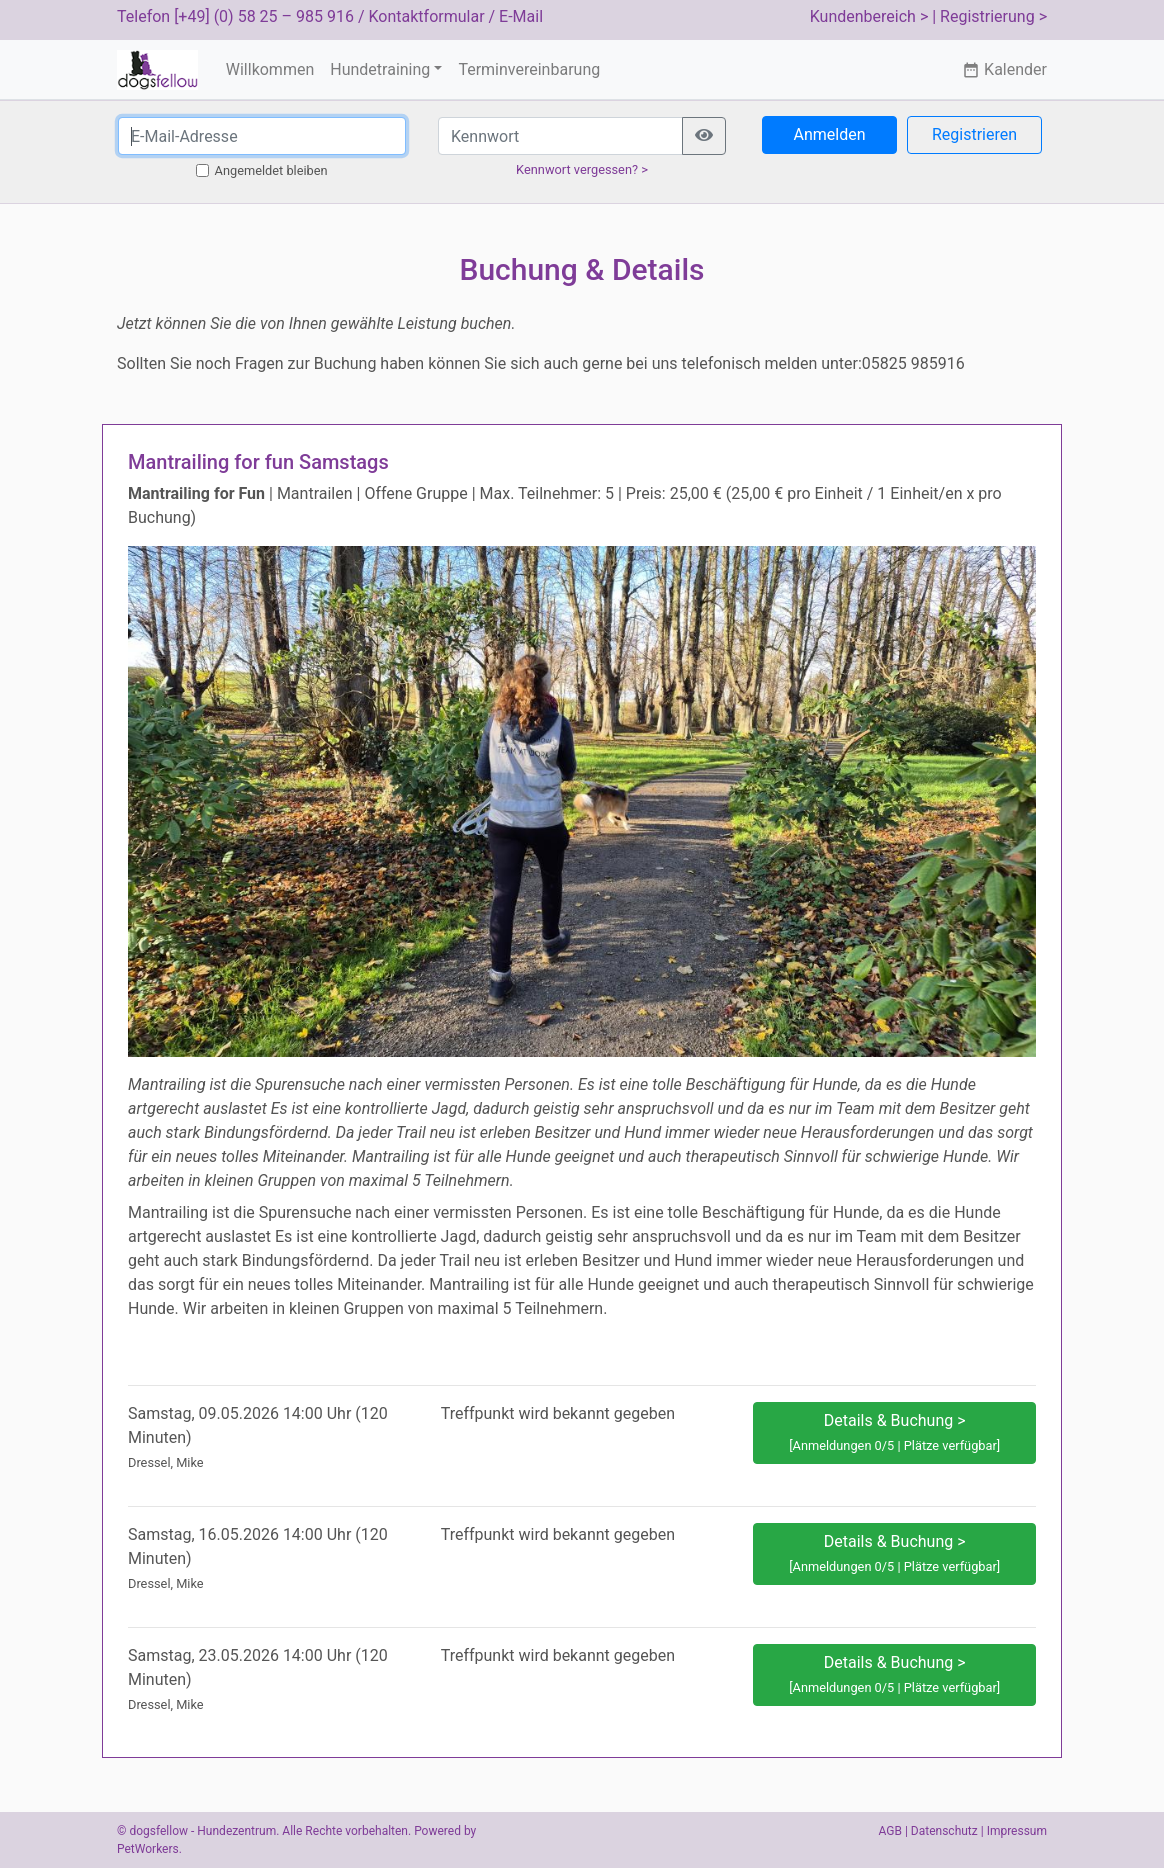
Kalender (1004, 69)
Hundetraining (380, 69)
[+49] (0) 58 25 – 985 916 (264, 16)
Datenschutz (944, 1831)
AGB (890, 1831)
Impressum (1017, 1831)
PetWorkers (148, 1849)
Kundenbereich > (869, 16)
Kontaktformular (427, 16)
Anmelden (829, 134)
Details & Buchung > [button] (894, 1432)
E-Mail (521, 16)
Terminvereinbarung (529, 69)
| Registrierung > (989, 16)
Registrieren (974, 134)
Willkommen (270, 69)
